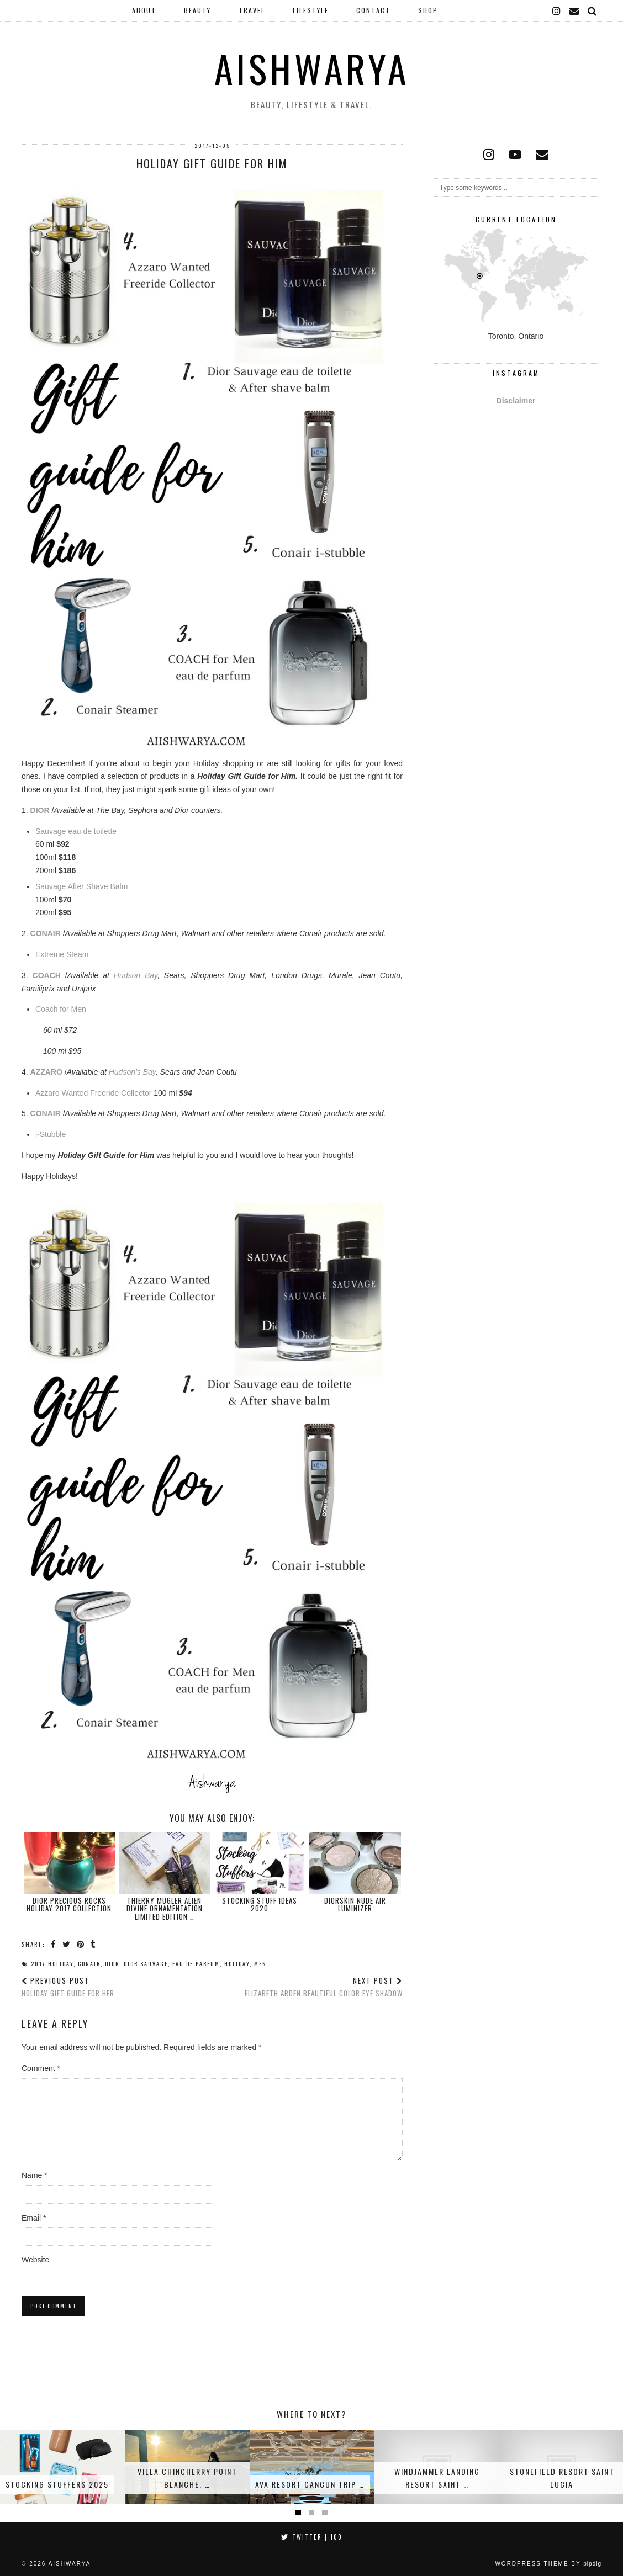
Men (260, 1963)
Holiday (237, 1963)
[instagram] (557, 10)
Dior (112, 1963)
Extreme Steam (61, 954)
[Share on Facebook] (54, 1944)
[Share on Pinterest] (81, 1944)
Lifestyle (311, 10)
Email (34, 2217)
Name (34, 2175)
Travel (252, 10)
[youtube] (515, 154)
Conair (89, 1963)
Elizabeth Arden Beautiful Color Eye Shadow (324, 1987)
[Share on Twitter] (66, 1944)
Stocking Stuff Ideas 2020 (259, 1904)
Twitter (311, 2536)
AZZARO (46, 1071)
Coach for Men (60, 1009)
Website (35, 2259)
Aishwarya (311, 68)
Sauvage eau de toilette (76, 831)
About (144, 10)
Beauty (197, 10)
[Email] (574, 10)
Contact (373, 10)
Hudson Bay (135, 975)
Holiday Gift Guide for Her (68, 1987)
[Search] (593, 10)
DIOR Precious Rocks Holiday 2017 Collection (69, 1904)
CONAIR (45, 933)
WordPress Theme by (548, 2564)
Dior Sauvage (146, 1963)
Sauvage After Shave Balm (81, 886)
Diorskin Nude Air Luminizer (355, 1904)
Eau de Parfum (196, 1963)
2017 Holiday (52, 1963)
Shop (428, 10)
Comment (41, 2068)
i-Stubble (50, 1134)
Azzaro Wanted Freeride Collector (94, 1092)
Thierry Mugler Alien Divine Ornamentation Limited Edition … (164, 1908)
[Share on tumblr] (94, 1944)
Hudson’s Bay (132, 1071)
